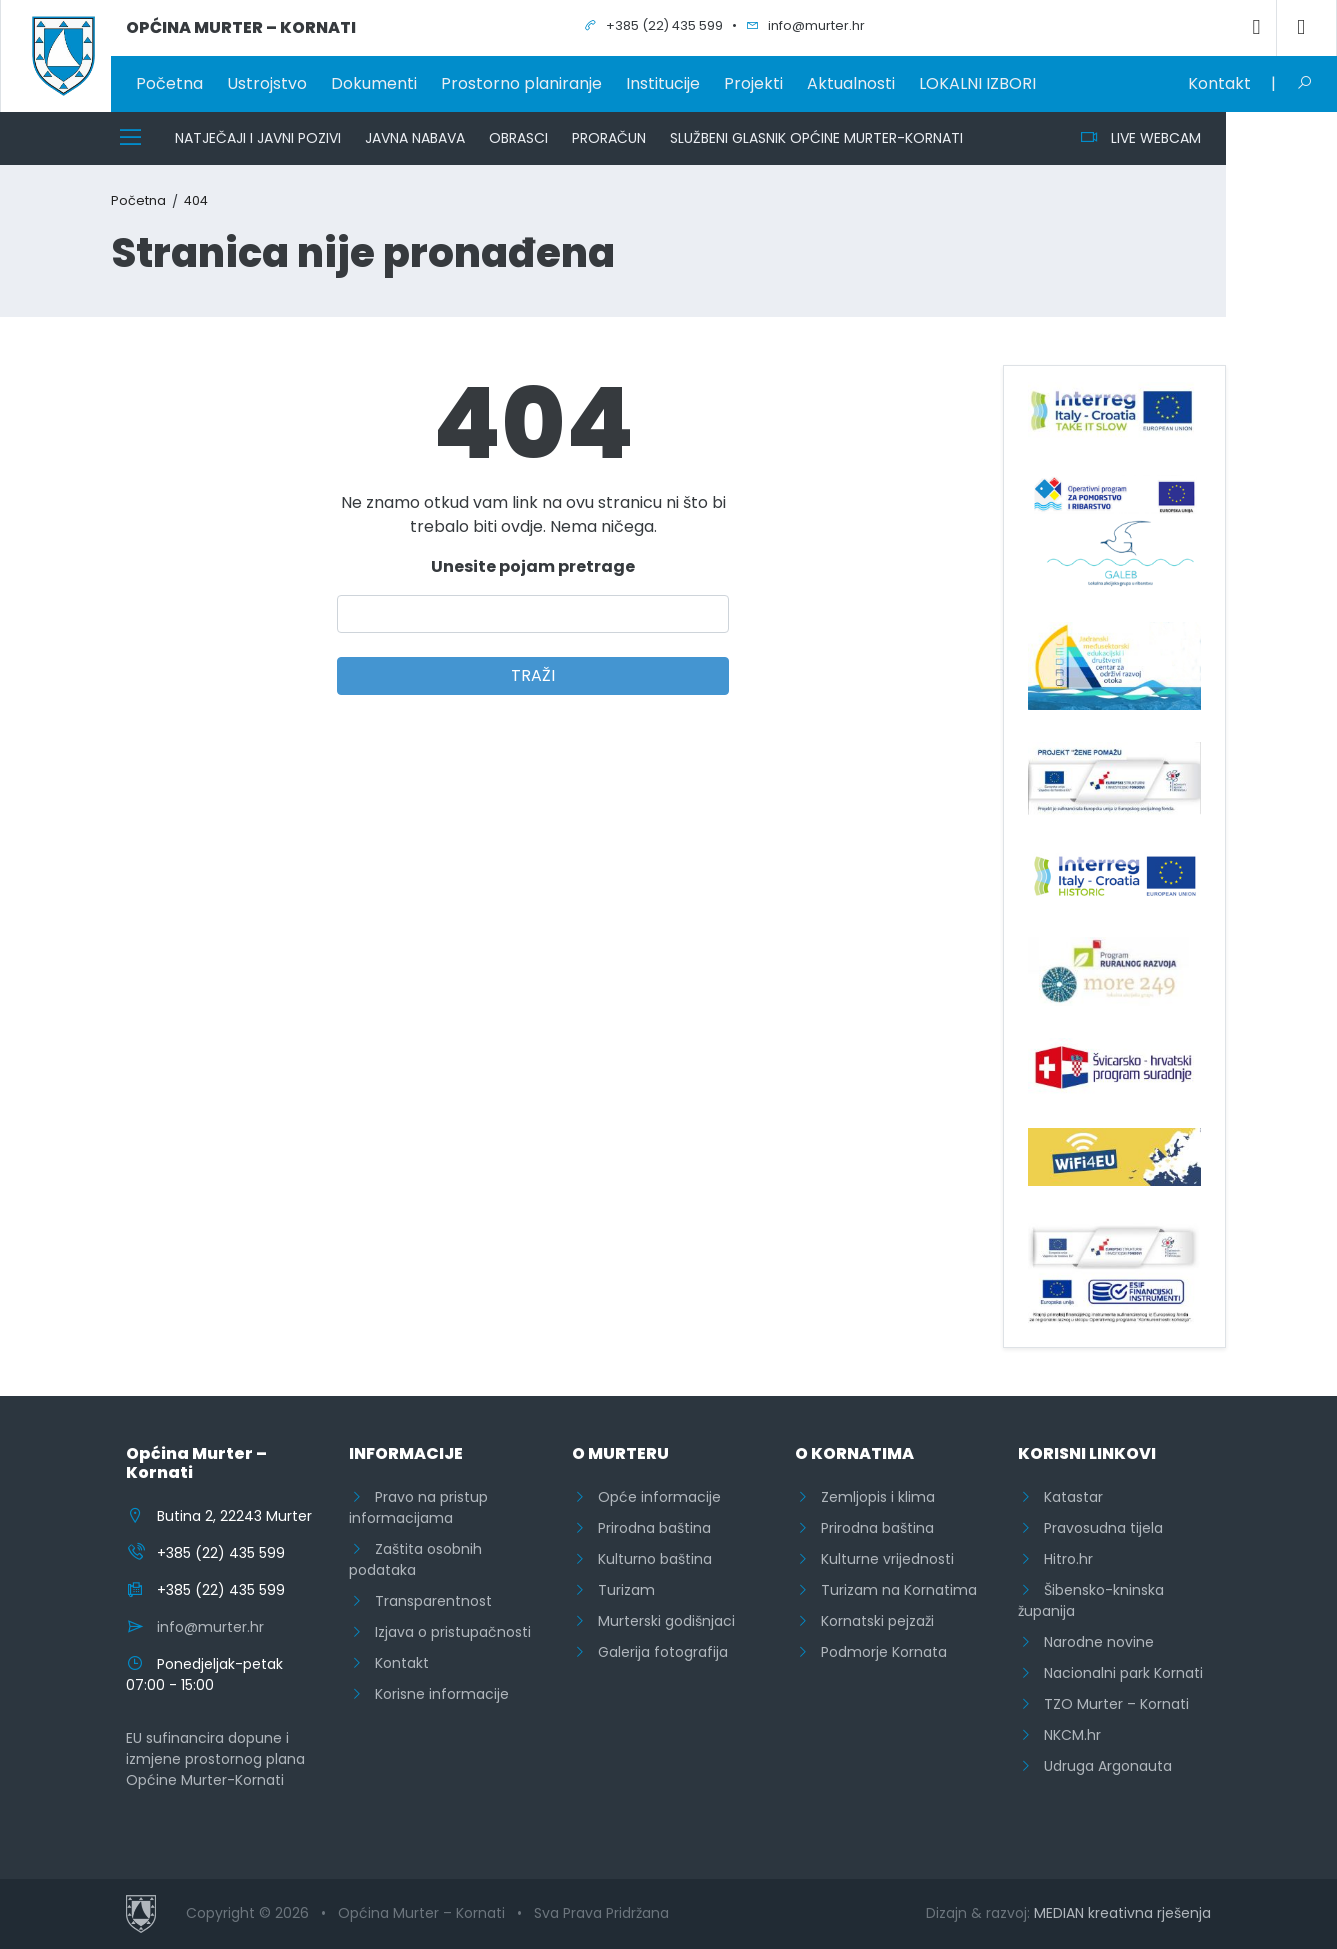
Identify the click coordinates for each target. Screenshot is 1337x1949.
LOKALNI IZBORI (977, 83)
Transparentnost (420, 1601)
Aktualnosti (851, 83)
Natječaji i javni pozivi (258, 138)
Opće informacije (646, 1497)
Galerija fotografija (650, 1652)
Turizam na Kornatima (886, 1590)
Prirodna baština (641, 1528)
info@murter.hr (210, 1627)
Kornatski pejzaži (864, 1621)
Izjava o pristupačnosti (440, 1632)
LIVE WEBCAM (1140, 138)
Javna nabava (415, 138)
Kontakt (1219, 83)
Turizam (613, 1590)
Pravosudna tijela (1090, 1528)
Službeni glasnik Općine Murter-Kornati (816, 138)
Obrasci (518, 138)
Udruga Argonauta (1095, 1766)
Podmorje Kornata (871, 1652)
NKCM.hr (1059, 1735)
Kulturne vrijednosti (874, 1559)
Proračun (609, 138)
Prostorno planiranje (521, 83)
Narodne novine (1086, 1642)
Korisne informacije (429, 1694)
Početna (169, 83)
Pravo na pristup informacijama (418, 1507)
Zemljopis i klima (865, 1497)
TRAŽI (533, 675)
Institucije (663, 83)
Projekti (753, 83)
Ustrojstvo (267, 83)
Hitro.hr (1055, 1559)
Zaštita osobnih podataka (415, 1559)
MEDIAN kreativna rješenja (1122, 1913)
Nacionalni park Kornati (1110, 1673)
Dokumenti (374, 83)
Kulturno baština (642, 1559)
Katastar (1060, 1497)
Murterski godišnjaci (653, 1621)
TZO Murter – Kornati (1103, 1704)
